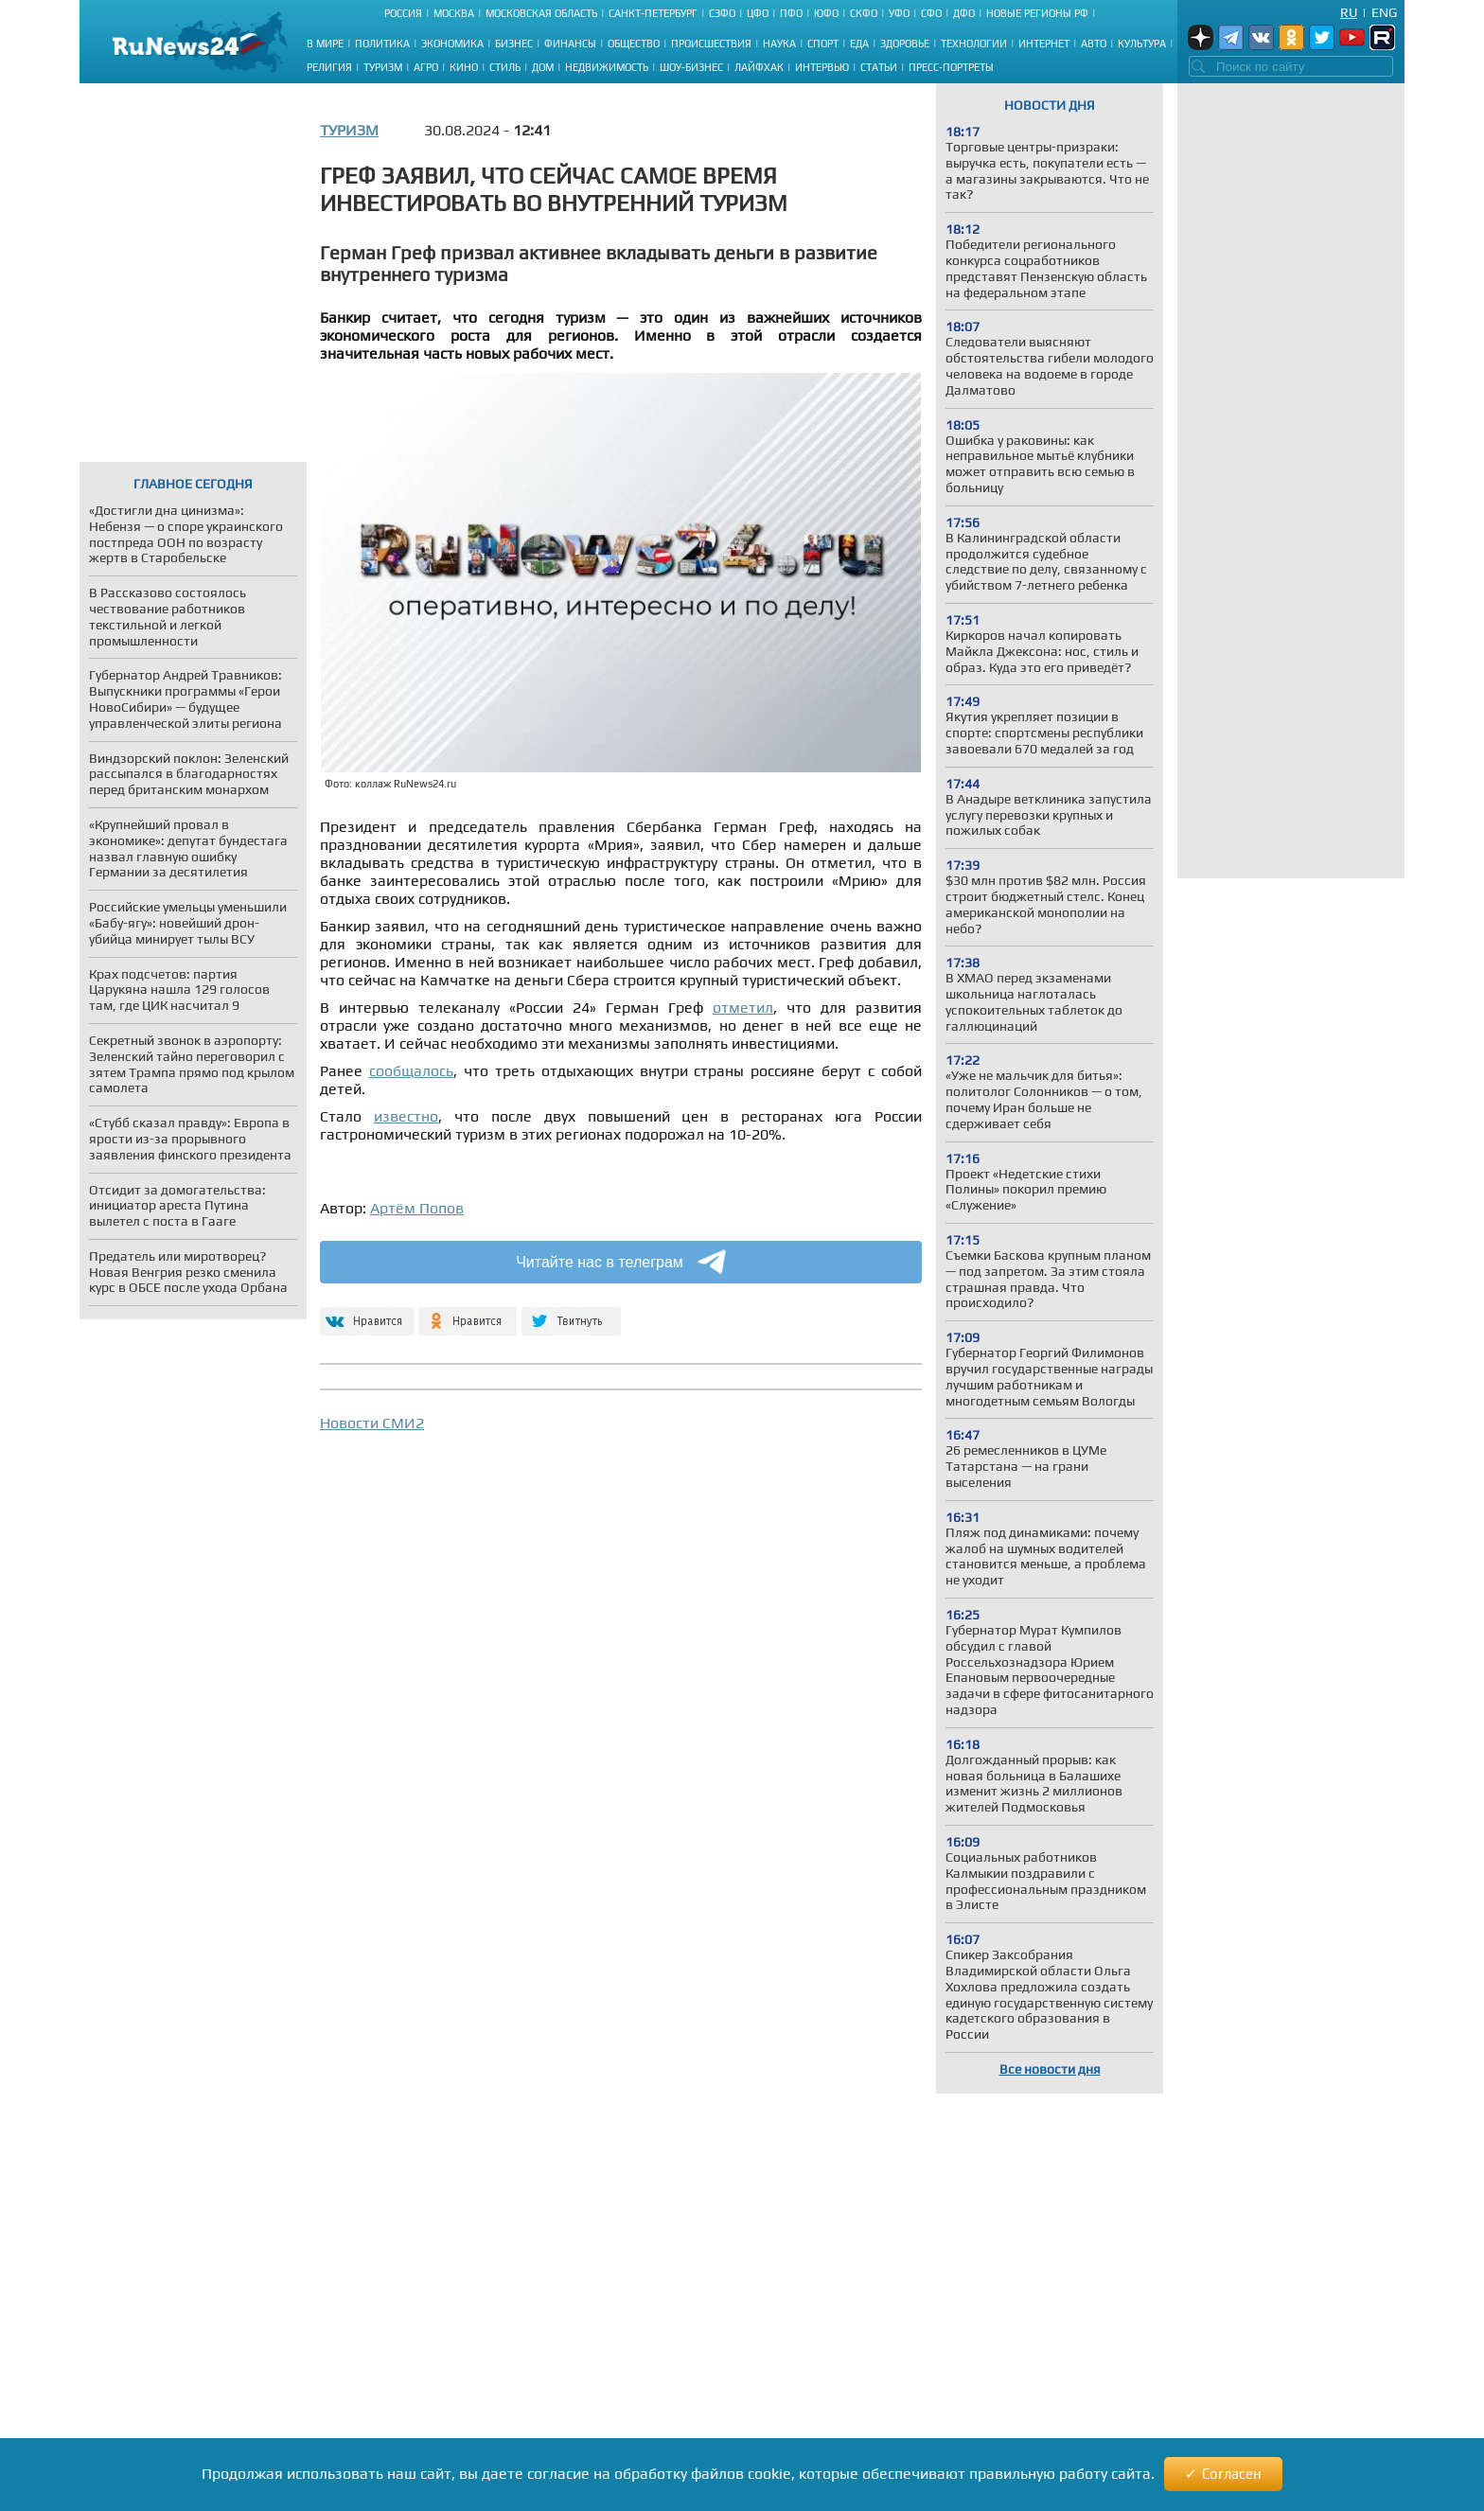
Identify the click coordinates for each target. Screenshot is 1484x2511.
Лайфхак (759, 67)
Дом (543, 67)
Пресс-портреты (951, 67)
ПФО (791, 13)
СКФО (863, 13)
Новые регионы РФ (1037, 13)
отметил (743, 1008)
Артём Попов (417, 1208)
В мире (325, 43)
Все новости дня (1050, 2069)
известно (406, 1116)
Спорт (823, 43)
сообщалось (411, 1071)
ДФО (964, 13)
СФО (931, 13)
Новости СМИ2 (372, 1423)
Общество (634, 43)
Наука (779, 43)
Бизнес (514, 43)
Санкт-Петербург (653, 13)
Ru (1348, 12)
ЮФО (826, 13)
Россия (403, 13)
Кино (464, 67)
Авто (1093, 43)
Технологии (974, 43)
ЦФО (757, 13)
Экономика (452, 43)
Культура (1142, 43)
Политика (382, 43)
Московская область (541, 13)
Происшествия (711, 43)
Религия (329, 67)
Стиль (505, 67)
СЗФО (722, 13)
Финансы (570, 43)
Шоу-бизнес (691, 67)
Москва (453, 13)
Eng (1384, 12)
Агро (426, 67)
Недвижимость (606, 67)
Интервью (822, 67)
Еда (859, 43)
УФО (899, 13)
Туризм (382, 67)
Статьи (878, 67)
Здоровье (904, 43)
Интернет (1043, 43)
